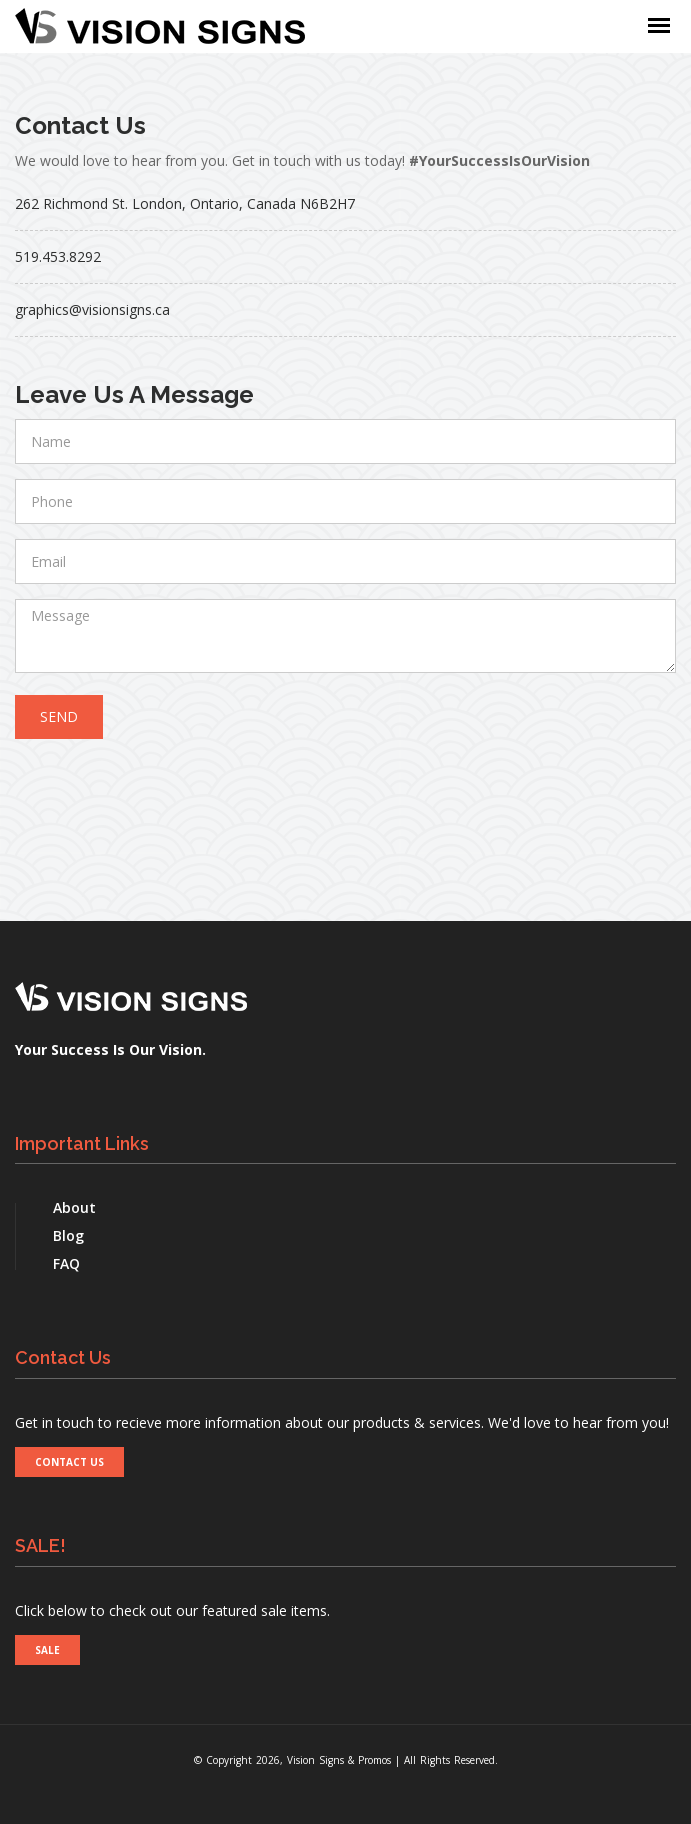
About (74, 1207)
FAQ (66, 1263)
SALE (47, 1650)
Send (59, 716)
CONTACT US (69, 1462)
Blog (68, 1235)
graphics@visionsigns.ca (92, 309)
